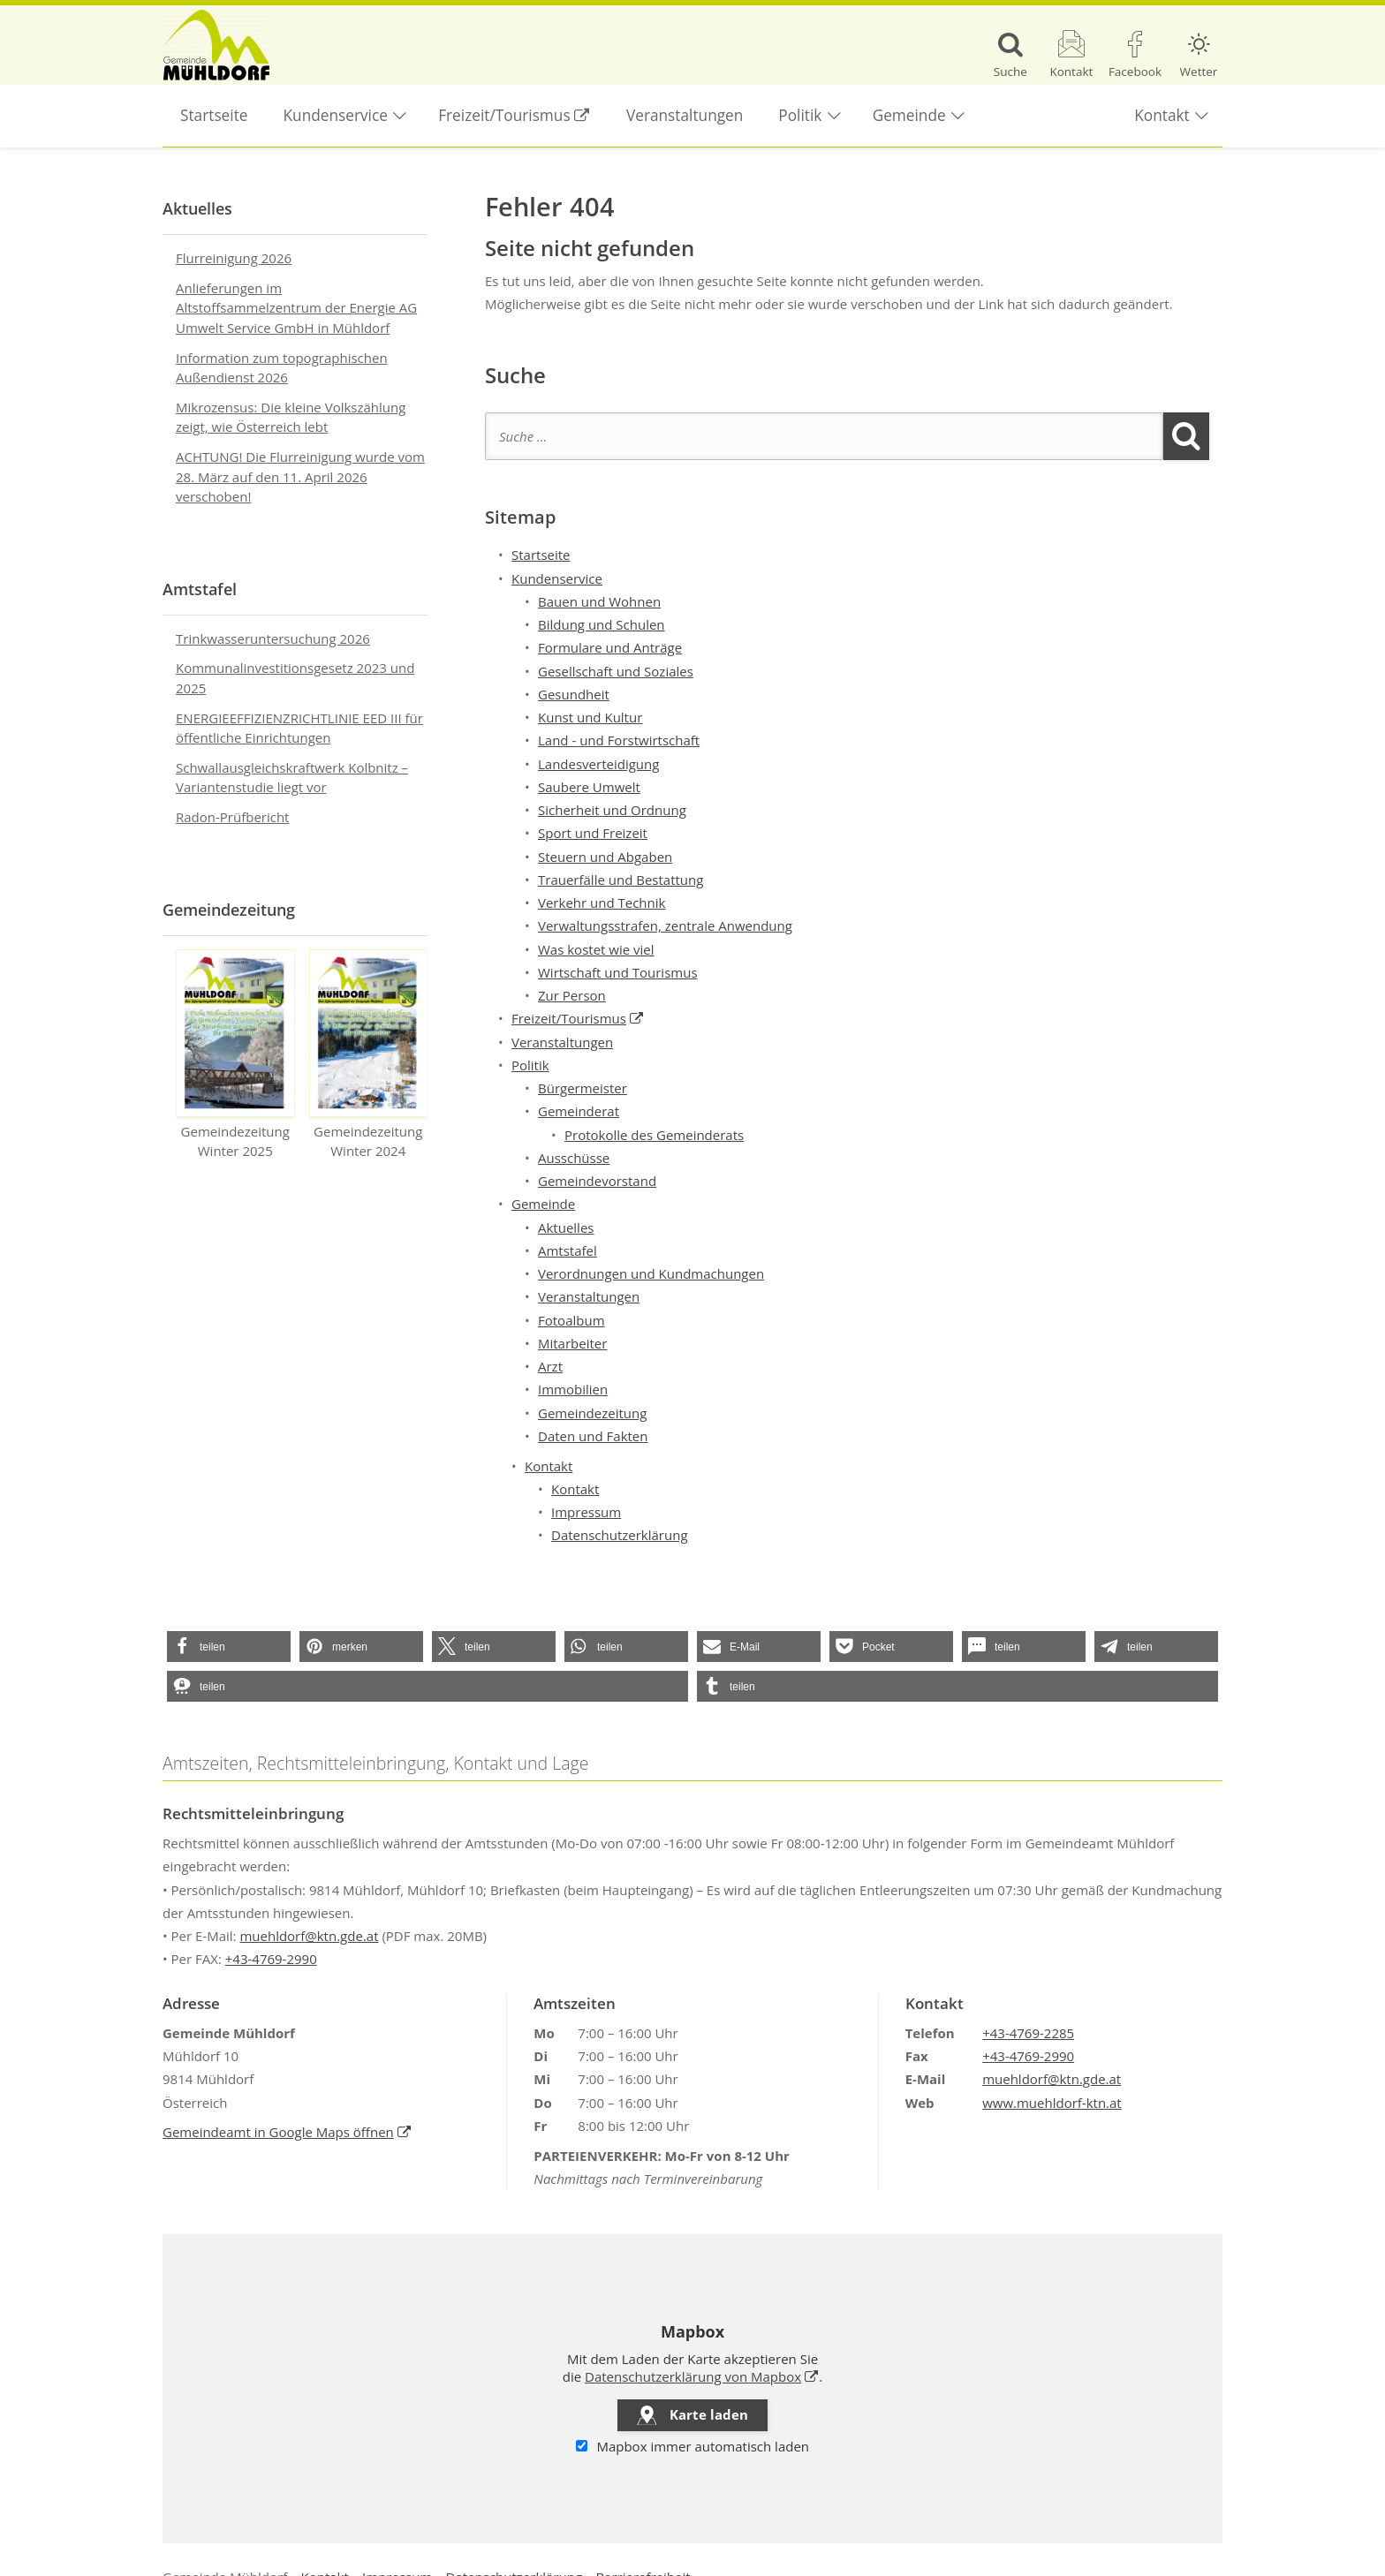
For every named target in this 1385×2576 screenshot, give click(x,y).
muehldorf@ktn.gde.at (308, 1936)
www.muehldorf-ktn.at (1052, 2102)
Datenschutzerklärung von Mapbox (702, 2376)
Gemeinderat (578, 1111)
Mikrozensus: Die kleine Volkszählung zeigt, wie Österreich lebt (290, 417)
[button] (229, 1646)
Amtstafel (567, 1250)
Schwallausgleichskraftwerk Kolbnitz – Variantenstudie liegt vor (292, 778)
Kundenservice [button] (336, 115)
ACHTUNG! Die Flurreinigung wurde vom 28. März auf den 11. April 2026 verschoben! (300, 476)
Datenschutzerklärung (619, 1535)
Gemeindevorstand (597, 1181)
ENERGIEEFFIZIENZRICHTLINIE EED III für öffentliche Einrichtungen (299, 728)
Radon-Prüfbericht (232, 817)
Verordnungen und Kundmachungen (651, 1273)
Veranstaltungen (684, 115)
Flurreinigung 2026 (233, 258)
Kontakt (575, 1489)
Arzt (550, 1366)
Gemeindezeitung (592, 1413)
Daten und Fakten (592, 1436)
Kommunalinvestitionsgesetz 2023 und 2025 (295, 678)
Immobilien (573, 1389)
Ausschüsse (573, 1158)
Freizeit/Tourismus (523, 105)
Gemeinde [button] (909, 115)
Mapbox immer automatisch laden (692, 2446)
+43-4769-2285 (1028, 2033)
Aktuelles (566, 1227)
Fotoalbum (571, 1320)
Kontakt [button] (1161, 115)
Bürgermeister (582, 1088)
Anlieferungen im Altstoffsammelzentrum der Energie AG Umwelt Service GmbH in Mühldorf (296, 307)
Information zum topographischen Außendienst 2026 (282, 368)
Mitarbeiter (572, 1343)
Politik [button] (799, 115)
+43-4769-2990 (271, 1959)
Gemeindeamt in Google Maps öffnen (287, 2132)
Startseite (214, 115)
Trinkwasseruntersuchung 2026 (273, 638)
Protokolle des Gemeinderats (654, 1135)
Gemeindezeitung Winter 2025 (235, 1054)
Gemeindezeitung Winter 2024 (368, 1054)
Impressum (586, 1512)
